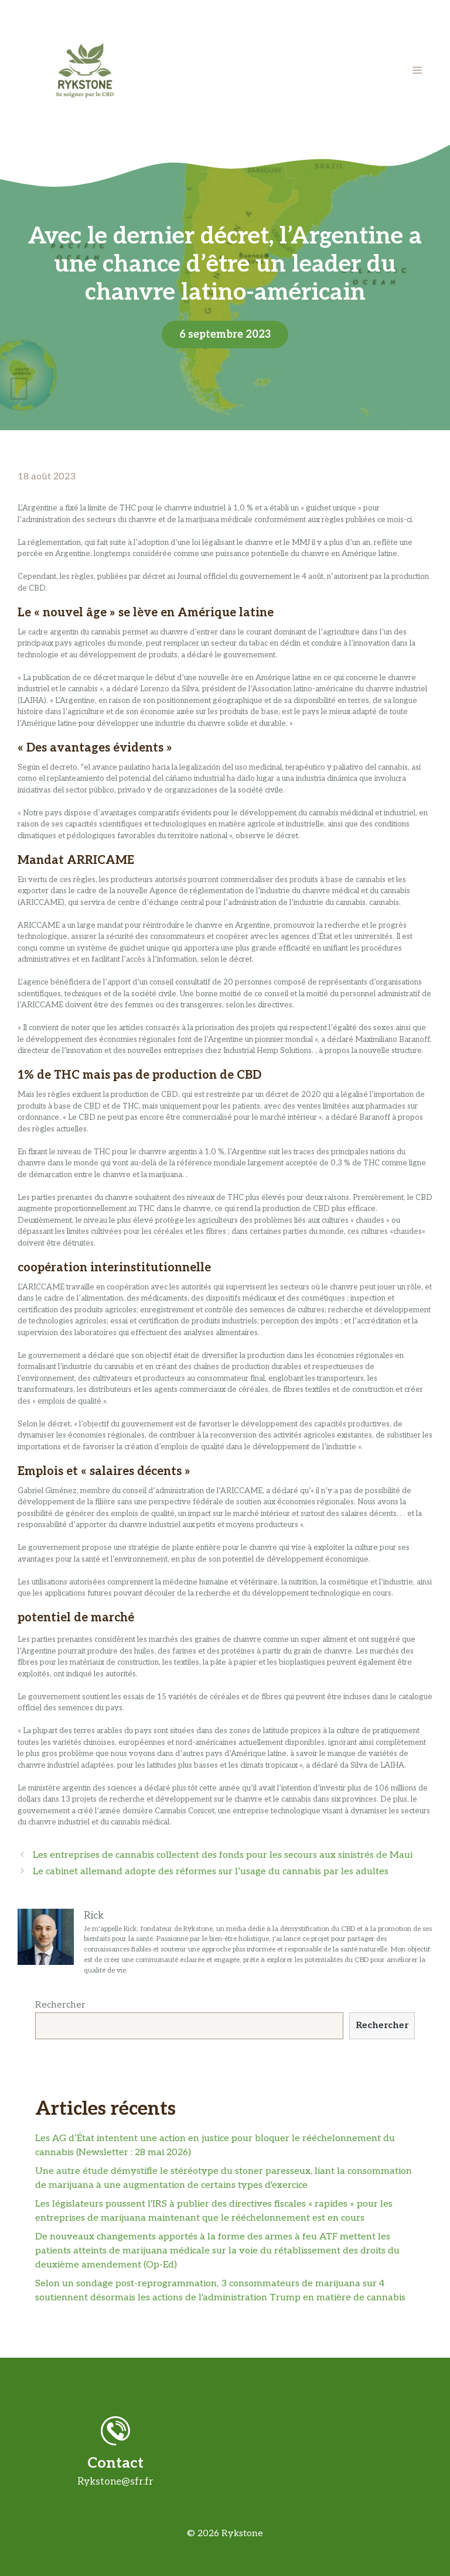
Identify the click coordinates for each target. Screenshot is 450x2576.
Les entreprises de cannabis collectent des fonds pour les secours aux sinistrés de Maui (222, 1855)
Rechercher (60, 2005)
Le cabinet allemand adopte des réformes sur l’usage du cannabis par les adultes (210, 1871)
